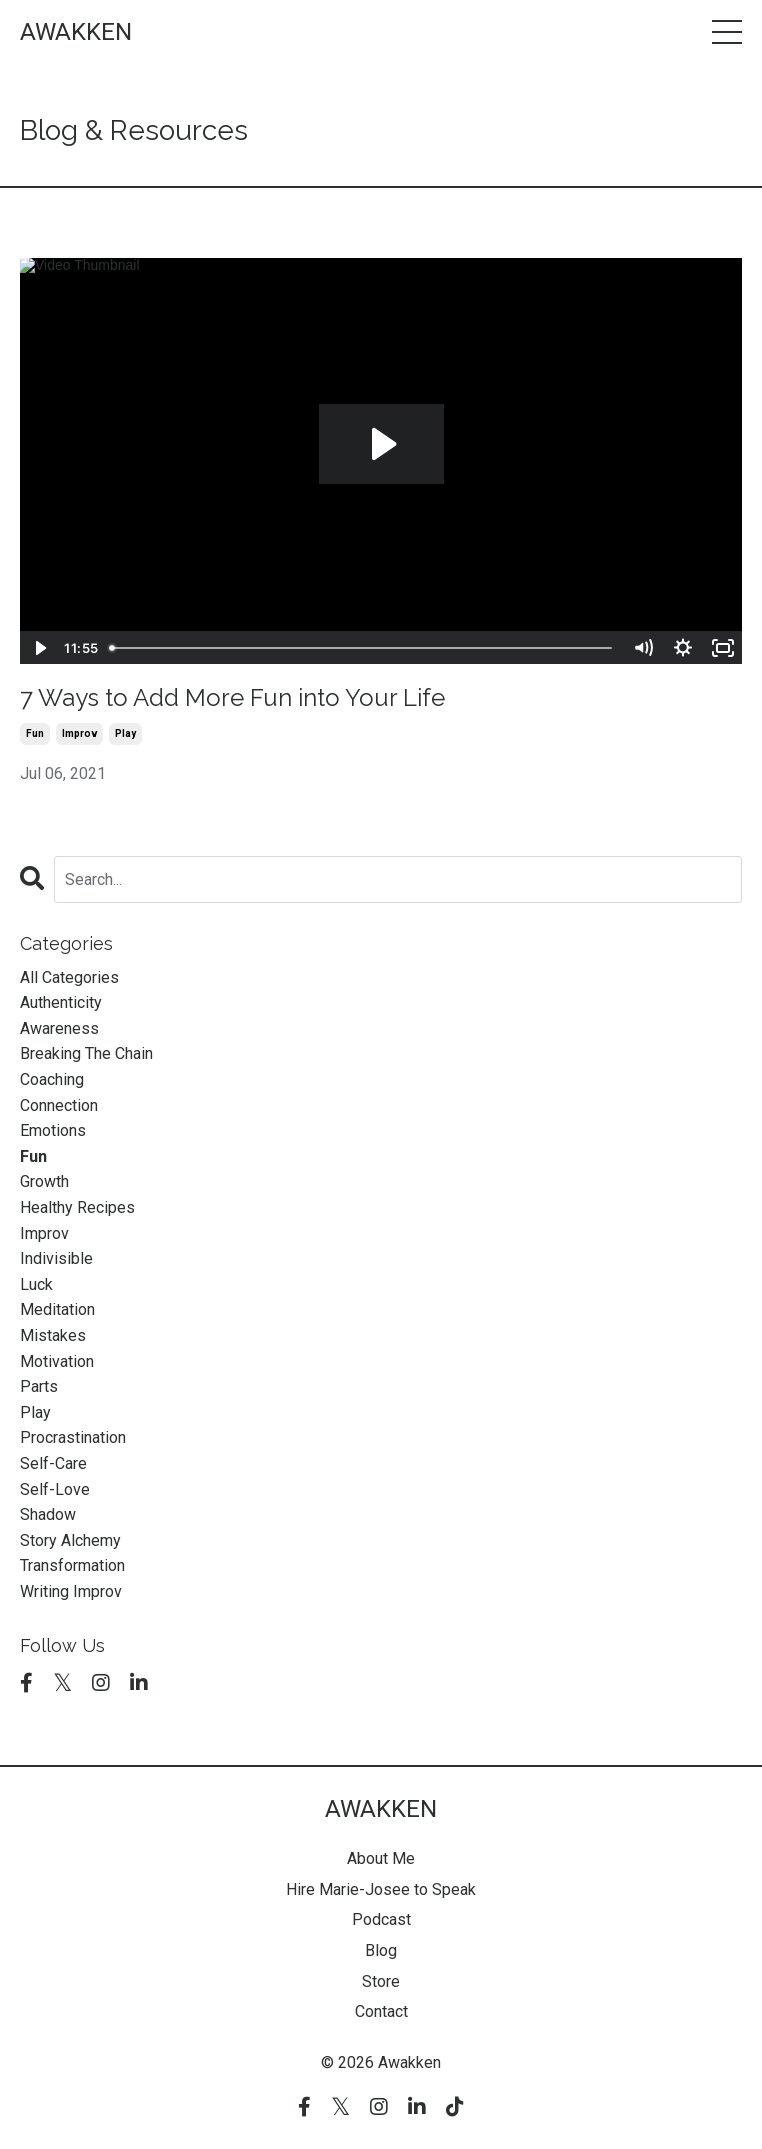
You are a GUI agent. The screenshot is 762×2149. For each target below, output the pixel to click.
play (125, 733)
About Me (381, 1858)
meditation (57, 1309)
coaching (52, 1079)
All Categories (69, 977)
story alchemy (70, 1540)
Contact (381, 2011)
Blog (381, 1950)
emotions (53, 1130)
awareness (59, 1028)
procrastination (73, 1437)
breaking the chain (86, 1053)
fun (35, 733)
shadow (48, 1514)
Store (381, 1981)
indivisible (56, 1258)
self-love (55, 1489)
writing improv (71, 1591)
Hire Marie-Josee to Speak (381, 1889)
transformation (72, 1565)
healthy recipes (77, 1207)
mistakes (53, 1335)
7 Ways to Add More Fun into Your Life (232, 698)
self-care (53, 1463)
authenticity (61, 1002)
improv (79, 733)
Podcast (381, 1919)
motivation (57, 1361)
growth (44, 1181)
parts (39, 1386)
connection (59, 1105)
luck (36, 1284)
